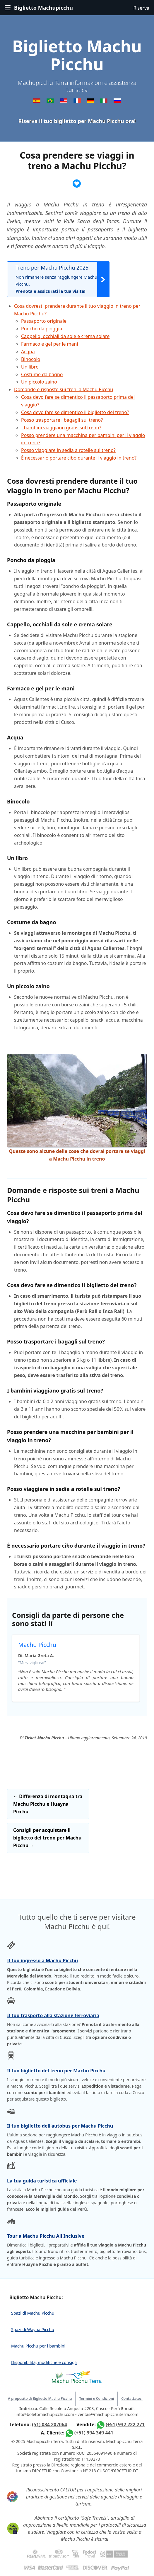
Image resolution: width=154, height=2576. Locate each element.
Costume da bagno (42, 374)
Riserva (141, 8)
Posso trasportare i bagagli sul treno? (62, 420)
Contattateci (132, 2398)
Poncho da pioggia (41, 328)
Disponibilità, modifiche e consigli (44, 2362)
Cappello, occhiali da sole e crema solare (65, 336)
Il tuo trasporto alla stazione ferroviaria (53, 2015)
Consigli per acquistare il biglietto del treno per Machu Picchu (47, 1838)
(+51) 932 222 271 (125, 2424)
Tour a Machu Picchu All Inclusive (45, 2236)
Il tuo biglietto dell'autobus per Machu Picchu (60, 2126)
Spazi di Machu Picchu (32, 2313)
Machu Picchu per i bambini (38, 2346)
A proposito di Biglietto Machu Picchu (40, 2398)
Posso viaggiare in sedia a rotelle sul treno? (68, 450)
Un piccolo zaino (39, 382)
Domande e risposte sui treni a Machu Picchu (63, 389)
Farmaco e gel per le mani (49, 344)
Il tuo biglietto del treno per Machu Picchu (56, 2070)
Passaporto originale (43, 321)
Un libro (30, 367)
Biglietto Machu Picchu (77, 55)
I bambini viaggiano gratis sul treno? (61, 427)
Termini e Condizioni (96, 2398)
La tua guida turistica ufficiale (42, 2181)
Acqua (28, 351)
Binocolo (30, 359)
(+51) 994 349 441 (93, 2432)
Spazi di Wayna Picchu (32, 2329)
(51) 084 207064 (49, 2424)
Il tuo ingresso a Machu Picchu (42, 1960)
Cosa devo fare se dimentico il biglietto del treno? (75, 412)
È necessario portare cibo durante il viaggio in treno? (78, 458)
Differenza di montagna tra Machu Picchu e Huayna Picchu (47, 1804)
